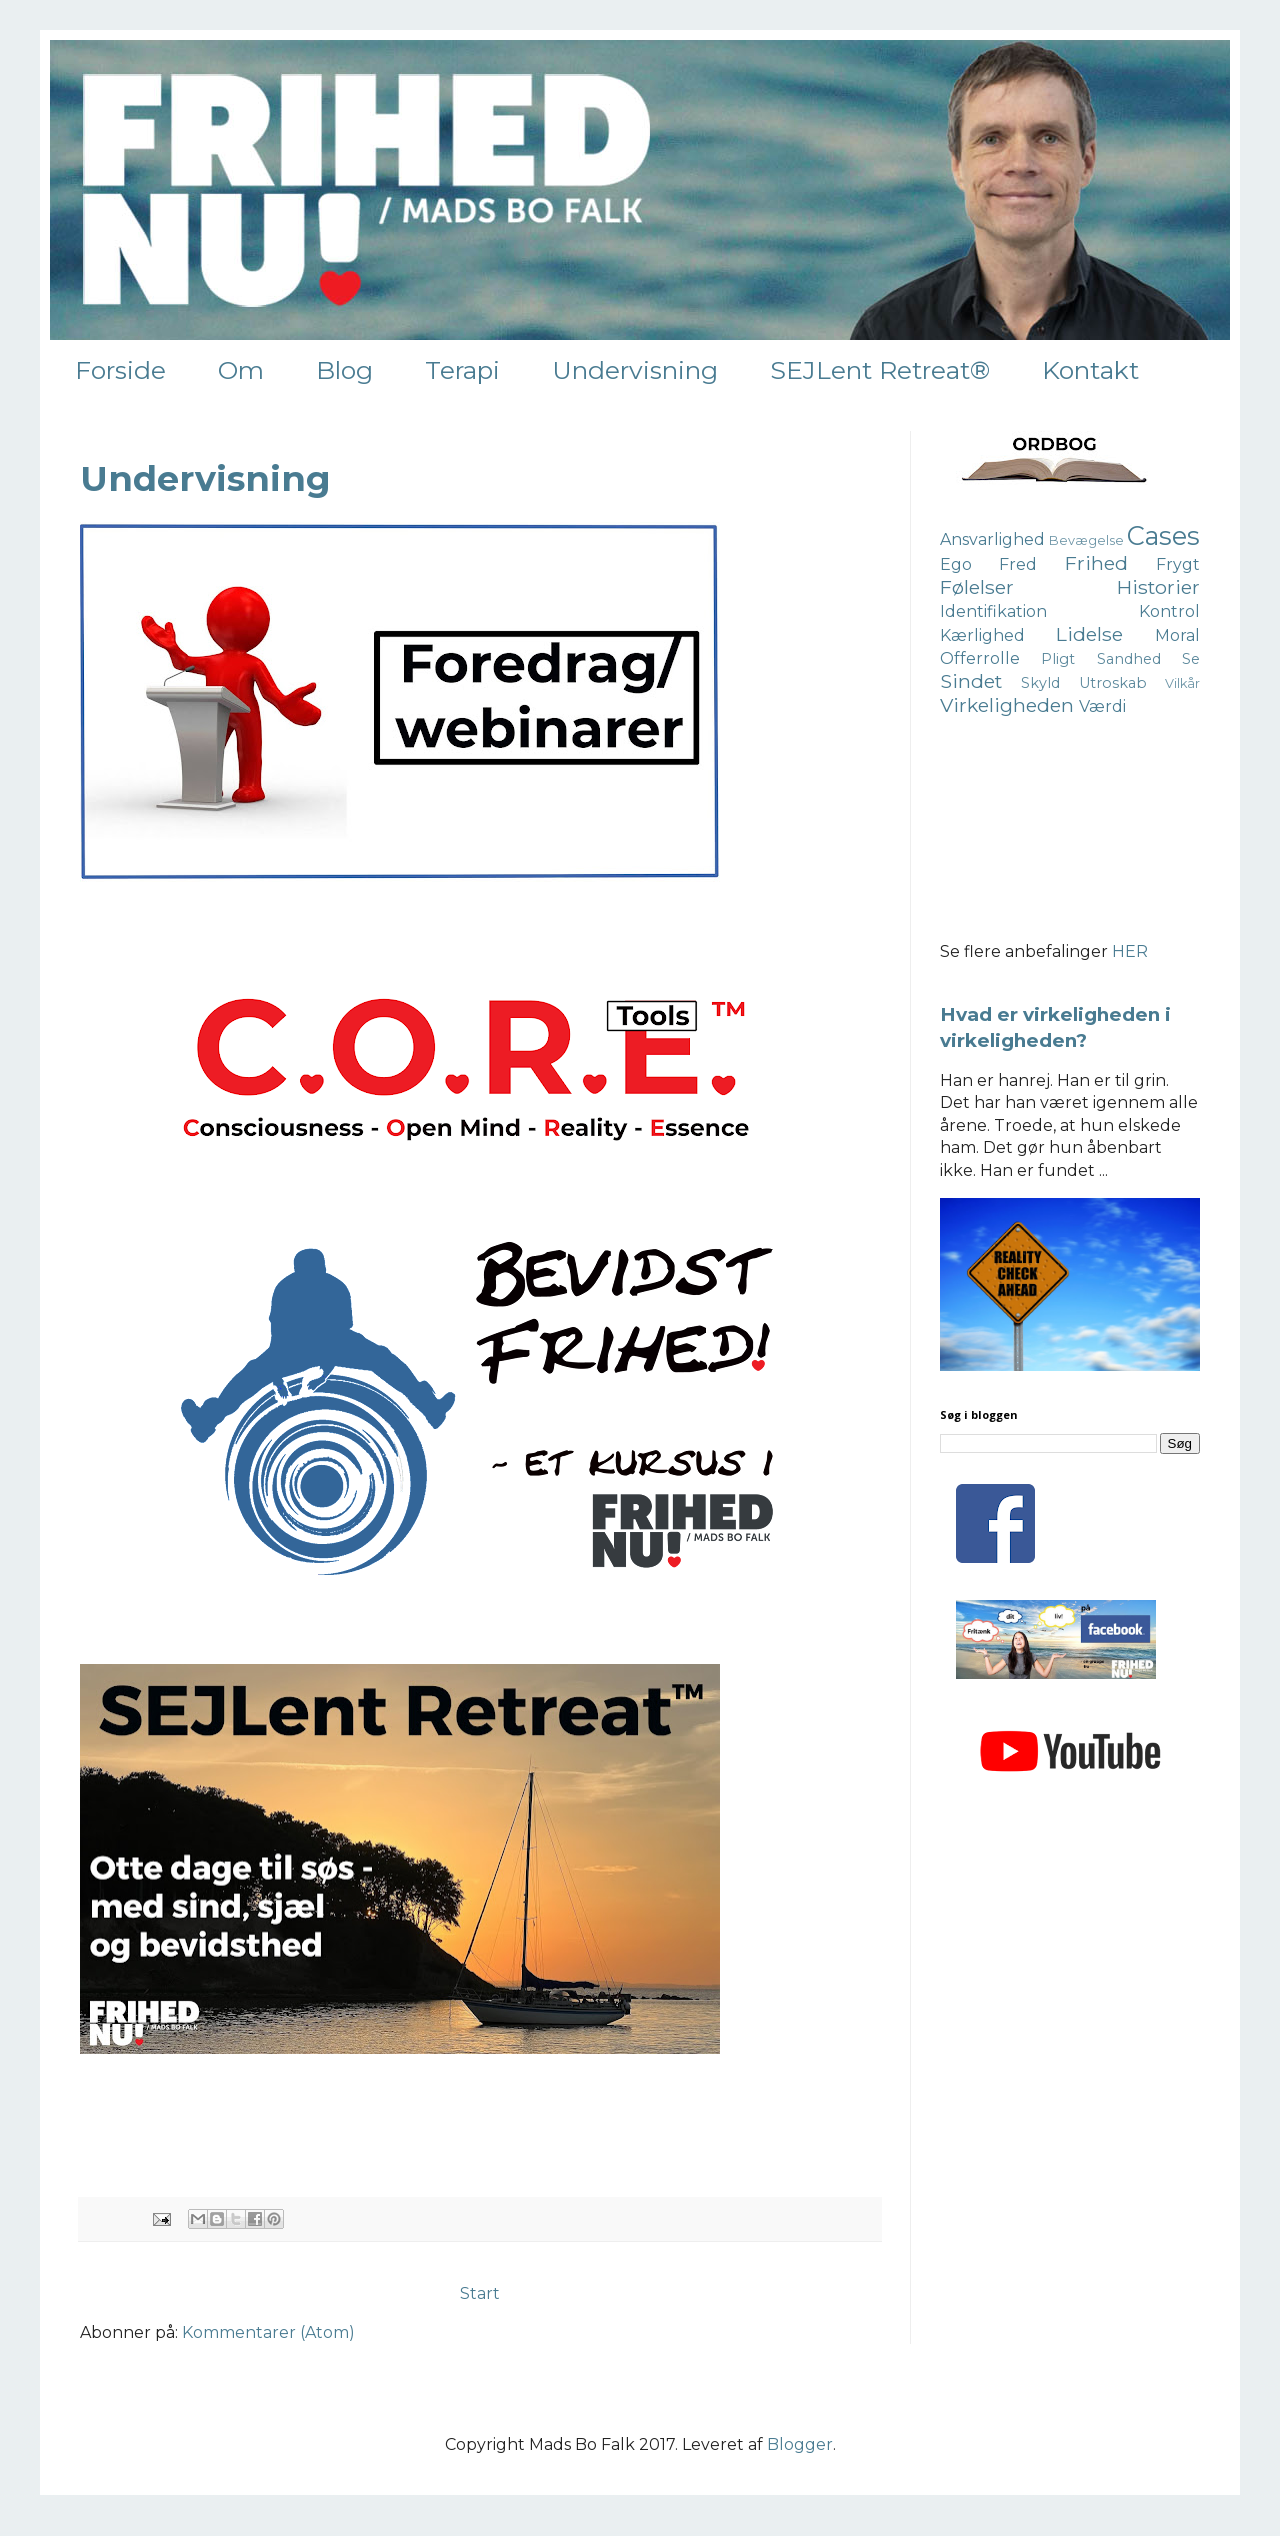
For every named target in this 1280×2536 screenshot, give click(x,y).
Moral (1177, 635)
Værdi (1102, 706)
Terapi (462, 370)
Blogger (800, 2444)
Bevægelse (1086, 540)
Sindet (971, 681)
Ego (956, 564)
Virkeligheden (1007, 705)
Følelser (977, 587)
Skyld (1040, 683)
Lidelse (1089, 634)
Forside (120, 370)
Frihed (1096, 563)
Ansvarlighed (992, 539)
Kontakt (1090, 370)
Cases (1163, 535)
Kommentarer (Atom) (268, 2332)
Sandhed (1129, 659)
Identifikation (993, 611)
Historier (1158, 587)
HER (1130, 951)
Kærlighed (982, 635)
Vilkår (1182, 683)
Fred (1018, 564)
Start (480, 2293)
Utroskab (1113, 683)
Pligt (1058, 659)
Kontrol (1169, 611)
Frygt (1178, 564)
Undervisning (635, 370)
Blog (344, 370)
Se (1191, 659)
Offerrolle (980, 658)
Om (241, 370)
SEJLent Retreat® (880, 370)
